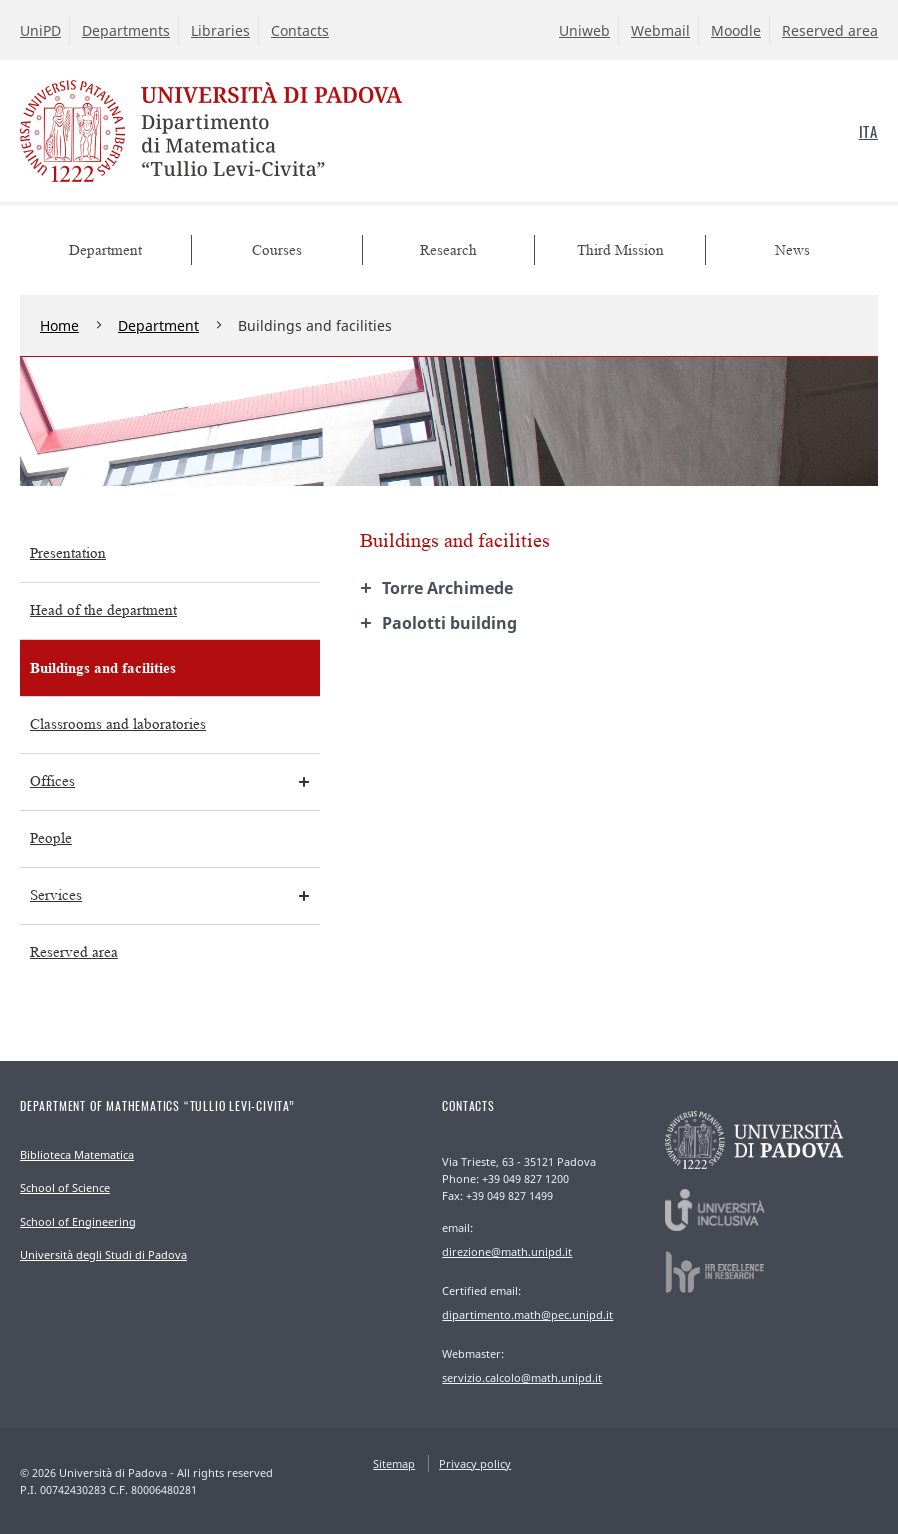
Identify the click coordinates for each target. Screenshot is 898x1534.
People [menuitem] (51, 838)
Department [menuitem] (105, 250)
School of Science (65, 1187)
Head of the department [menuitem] (103, 610)
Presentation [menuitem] (68, 553)
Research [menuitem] (448, 250)
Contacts (300, 30)
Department (158, 325)
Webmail (660, 30)
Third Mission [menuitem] (620, 250)
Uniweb (584, 30)
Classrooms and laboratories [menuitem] (118, 724)
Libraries (220, 30)
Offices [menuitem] (52, 781)
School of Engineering (78, 1221)
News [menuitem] (792, 250)
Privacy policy (475, 1463)
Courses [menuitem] (277, 250)
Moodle (736, 30)
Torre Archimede (447, 588)
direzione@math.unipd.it (507, 1251)
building (449, 623)
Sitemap (394, 1463)
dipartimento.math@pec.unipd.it (527, 1314)
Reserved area (830, 30)
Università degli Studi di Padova (103, 1254)
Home (59, 325)
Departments (126, 30)
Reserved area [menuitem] (74, 952)
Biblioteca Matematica (77, 1154)
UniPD (40, 30)
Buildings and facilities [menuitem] (103, 667)
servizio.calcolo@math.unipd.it (522, 1377)
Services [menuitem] (56, 895)
